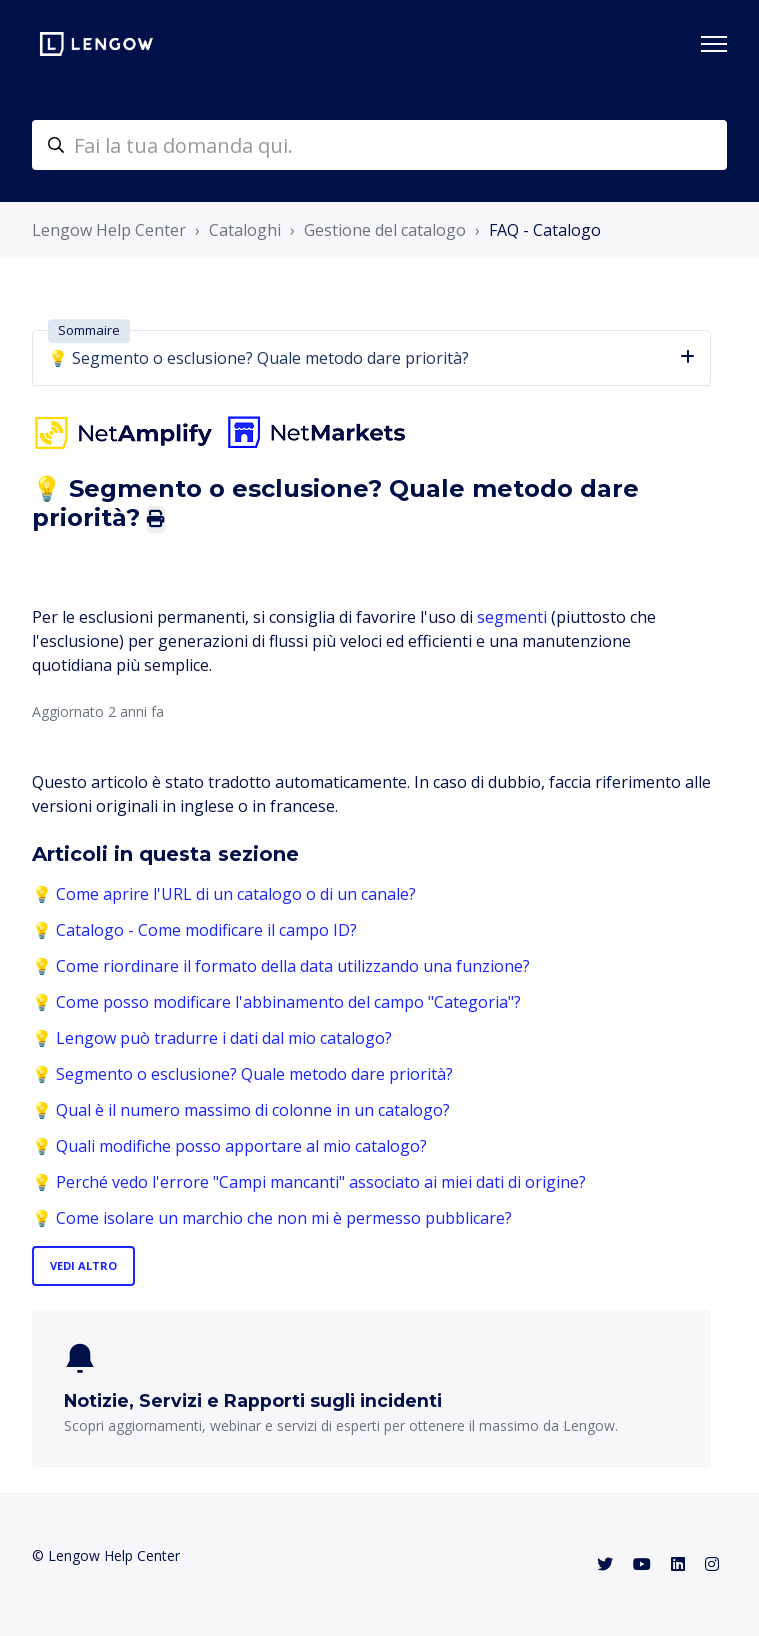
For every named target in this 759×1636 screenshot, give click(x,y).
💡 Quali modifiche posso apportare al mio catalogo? (229, 1146)
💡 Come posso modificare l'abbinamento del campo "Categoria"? (276, 1002)
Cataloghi (245, 230)
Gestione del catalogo (385, 230)
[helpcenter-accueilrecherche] (379, 145)
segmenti (512, 617)
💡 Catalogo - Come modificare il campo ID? (194, 930)
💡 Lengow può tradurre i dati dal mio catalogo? (212, 1038)
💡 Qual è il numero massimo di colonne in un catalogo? (241, 1110)
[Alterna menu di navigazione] (714, 44)
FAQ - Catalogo (545, 230)
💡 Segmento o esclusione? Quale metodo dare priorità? (242, 1074)
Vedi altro (83, 1265)
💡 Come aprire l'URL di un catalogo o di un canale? (224, 894)
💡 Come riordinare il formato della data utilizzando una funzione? (281, 966)
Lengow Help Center (109, 230)
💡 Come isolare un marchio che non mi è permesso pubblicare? (272, 1218)
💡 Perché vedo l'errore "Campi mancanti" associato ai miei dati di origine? (309, 1182)
